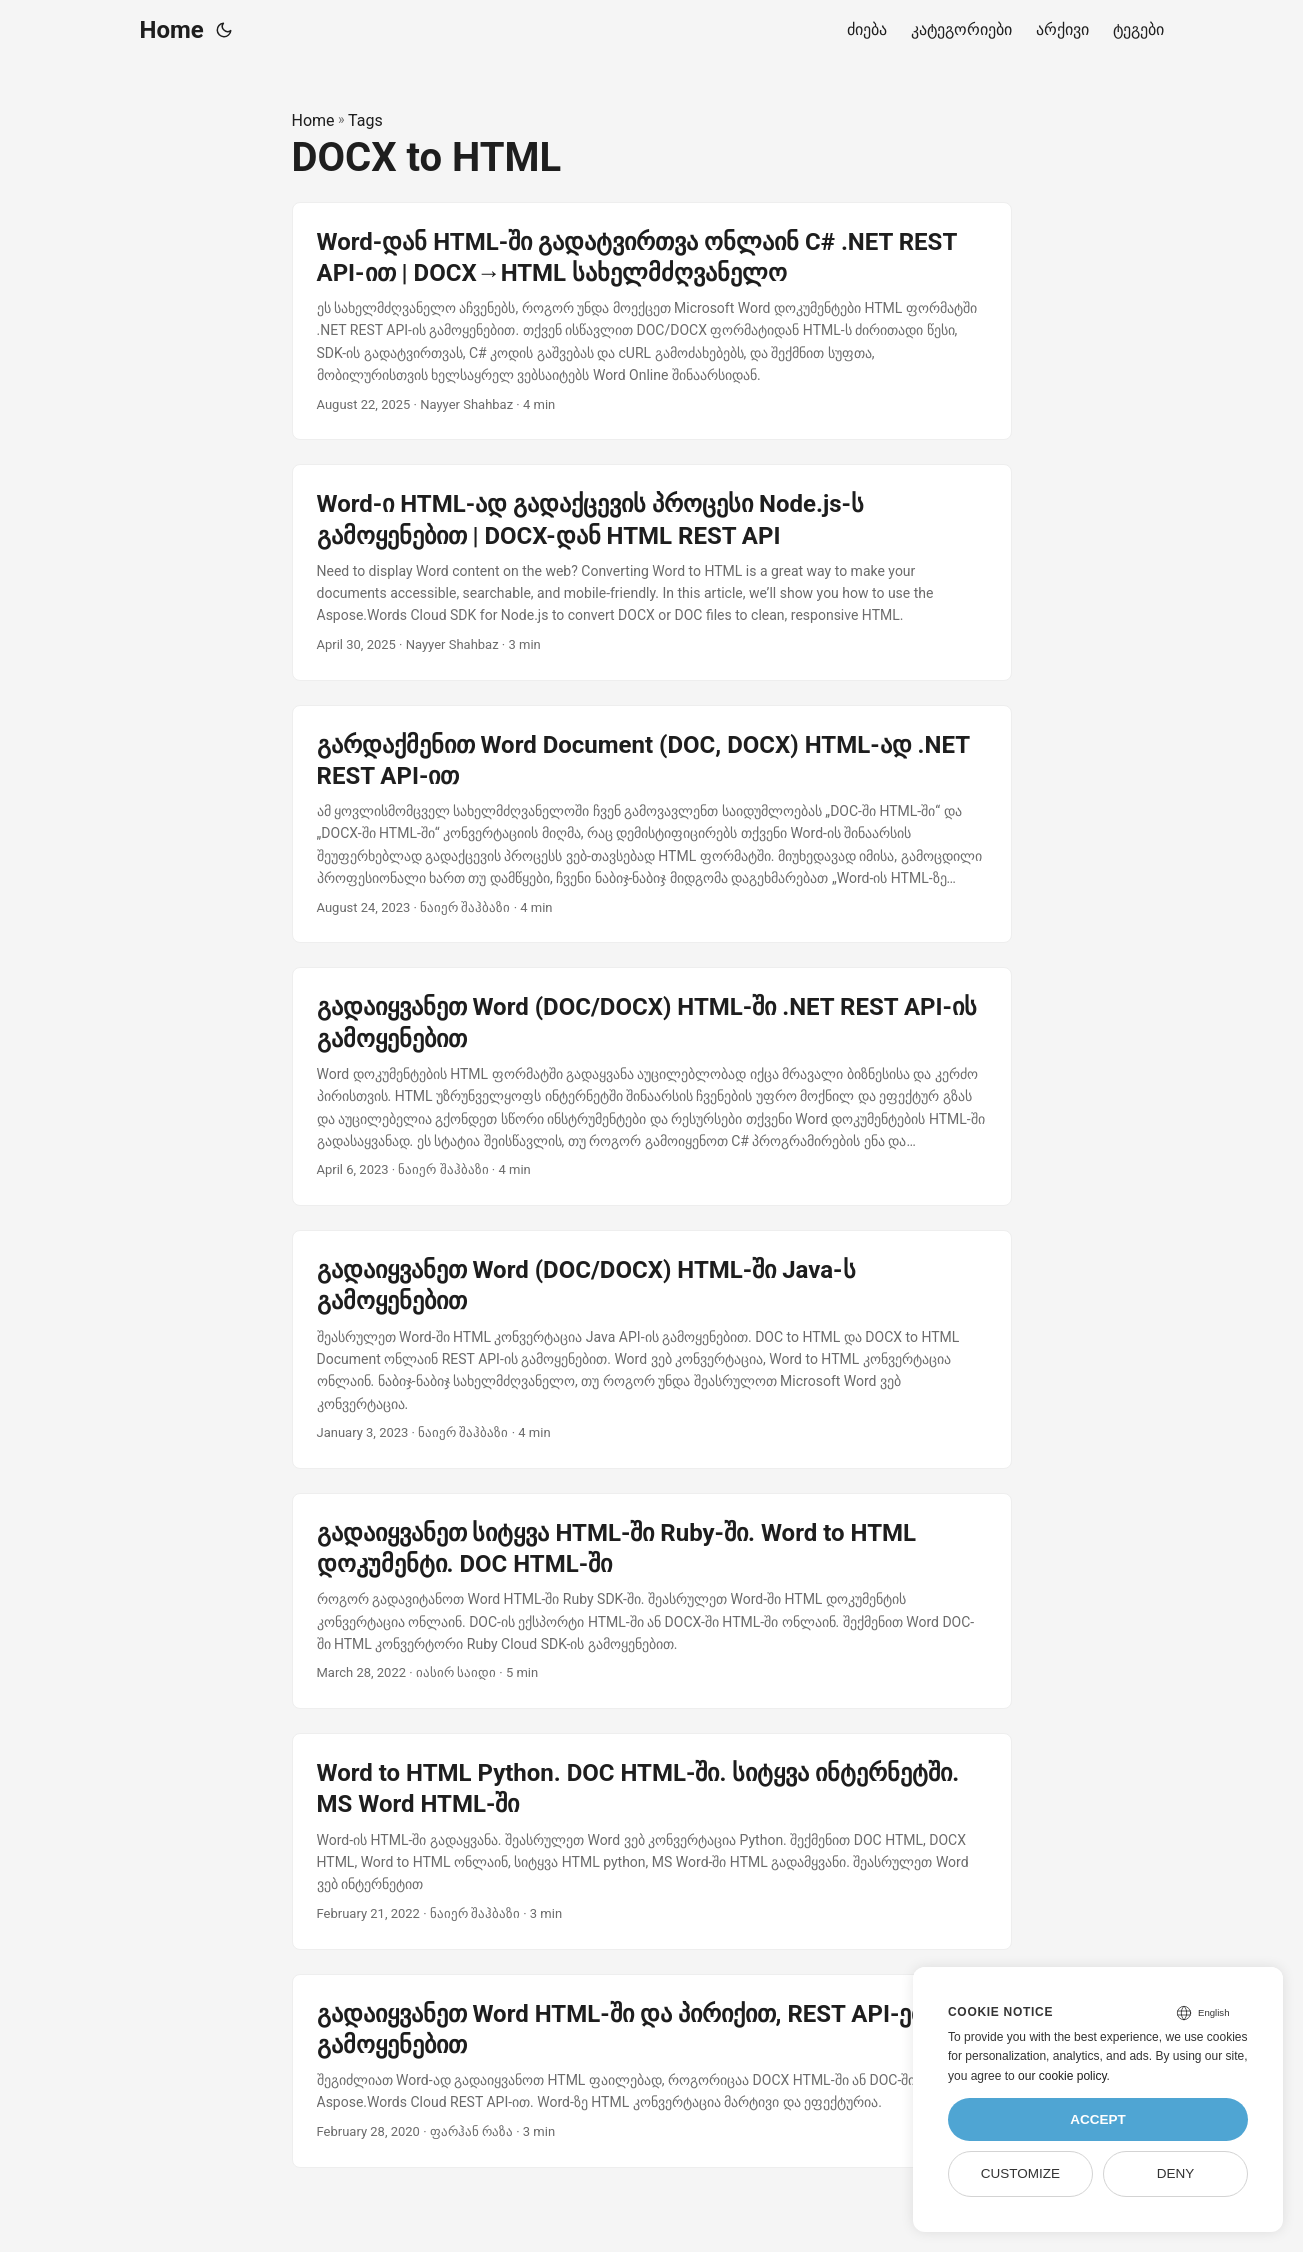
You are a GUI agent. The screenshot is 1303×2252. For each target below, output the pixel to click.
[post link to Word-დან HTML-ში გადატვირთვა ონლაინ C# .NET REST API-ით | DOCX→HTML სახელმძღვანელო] (652, 321)
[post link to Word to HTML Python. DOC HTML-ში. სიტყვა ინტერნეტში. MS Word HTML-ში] (652, 1841)
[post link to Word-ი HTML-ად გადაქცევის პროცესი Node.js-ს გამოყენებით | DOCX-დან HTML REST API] (652, 572)
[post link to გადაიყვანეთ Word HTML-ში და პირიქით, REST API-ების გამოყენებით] (652, 2071)
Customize (1020, 2173)
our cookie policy (1062, 2076)
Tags (365, 120)
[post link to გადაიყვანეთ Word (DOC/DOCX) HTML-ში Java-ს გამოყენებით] (652, 1349)
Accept (1098, 2119)
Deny (1176, 2173)
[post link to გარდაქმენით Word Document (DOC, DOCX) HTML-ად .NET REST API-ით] (652, 824)
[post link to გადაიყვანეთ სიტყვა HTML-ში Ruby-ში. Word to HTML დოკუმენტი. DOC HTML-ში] (652, 1601)
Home (172, 30)
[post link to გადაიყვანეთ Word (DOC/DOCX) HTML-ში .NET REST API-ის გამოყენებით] (652, 1086)
